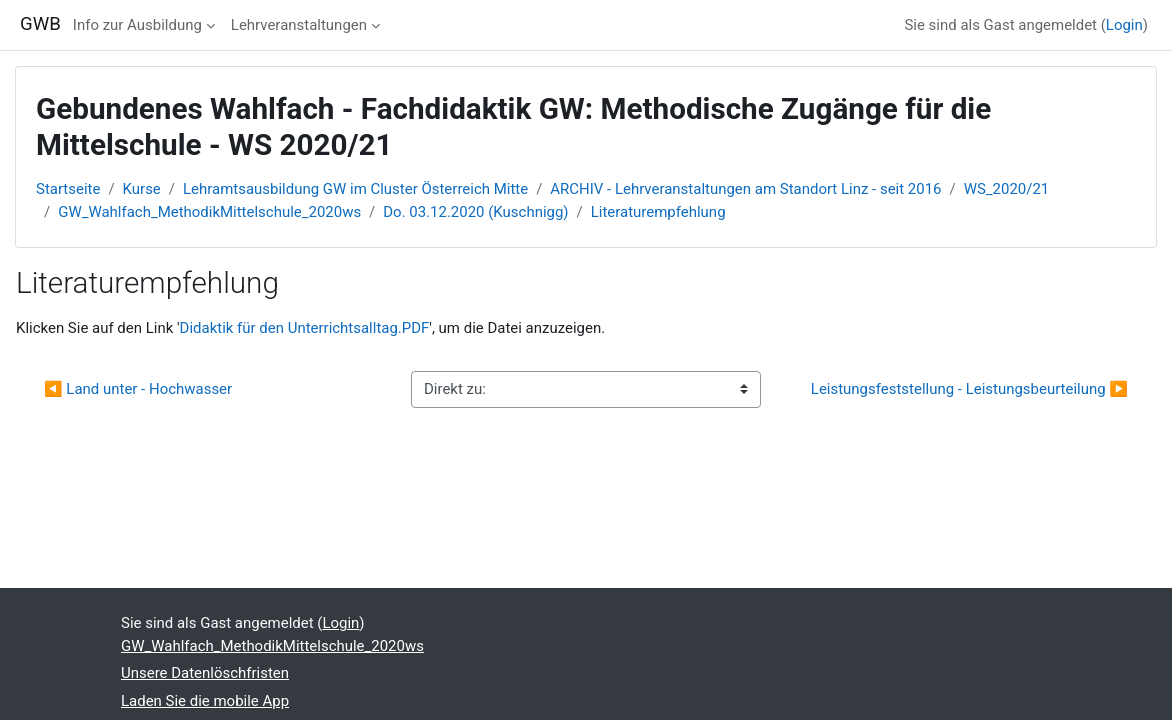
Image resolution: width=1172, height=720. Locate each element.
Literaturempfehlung (658, 212)
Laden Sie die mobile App (205, 701)
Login (1124, 25)
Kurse (142, 189)
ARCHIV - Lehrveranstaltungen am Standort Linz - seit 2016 (745, 189)
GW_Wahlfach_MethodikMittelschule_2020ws (209, 212)
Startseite (68, 189)
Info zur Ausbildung (137, 25)
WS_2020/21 (1007, 189)
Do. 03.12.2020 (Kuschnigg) (475, 212)
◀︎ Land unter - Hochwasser (138, 389)
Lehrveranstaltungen (299, 25)
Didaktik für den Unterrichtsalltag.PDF (305, 328)
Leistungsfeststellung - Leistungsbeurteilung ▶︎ (969, 389)
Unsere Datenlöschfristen (205, 673)
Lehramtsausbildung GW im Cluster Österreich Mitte (355, 189)
